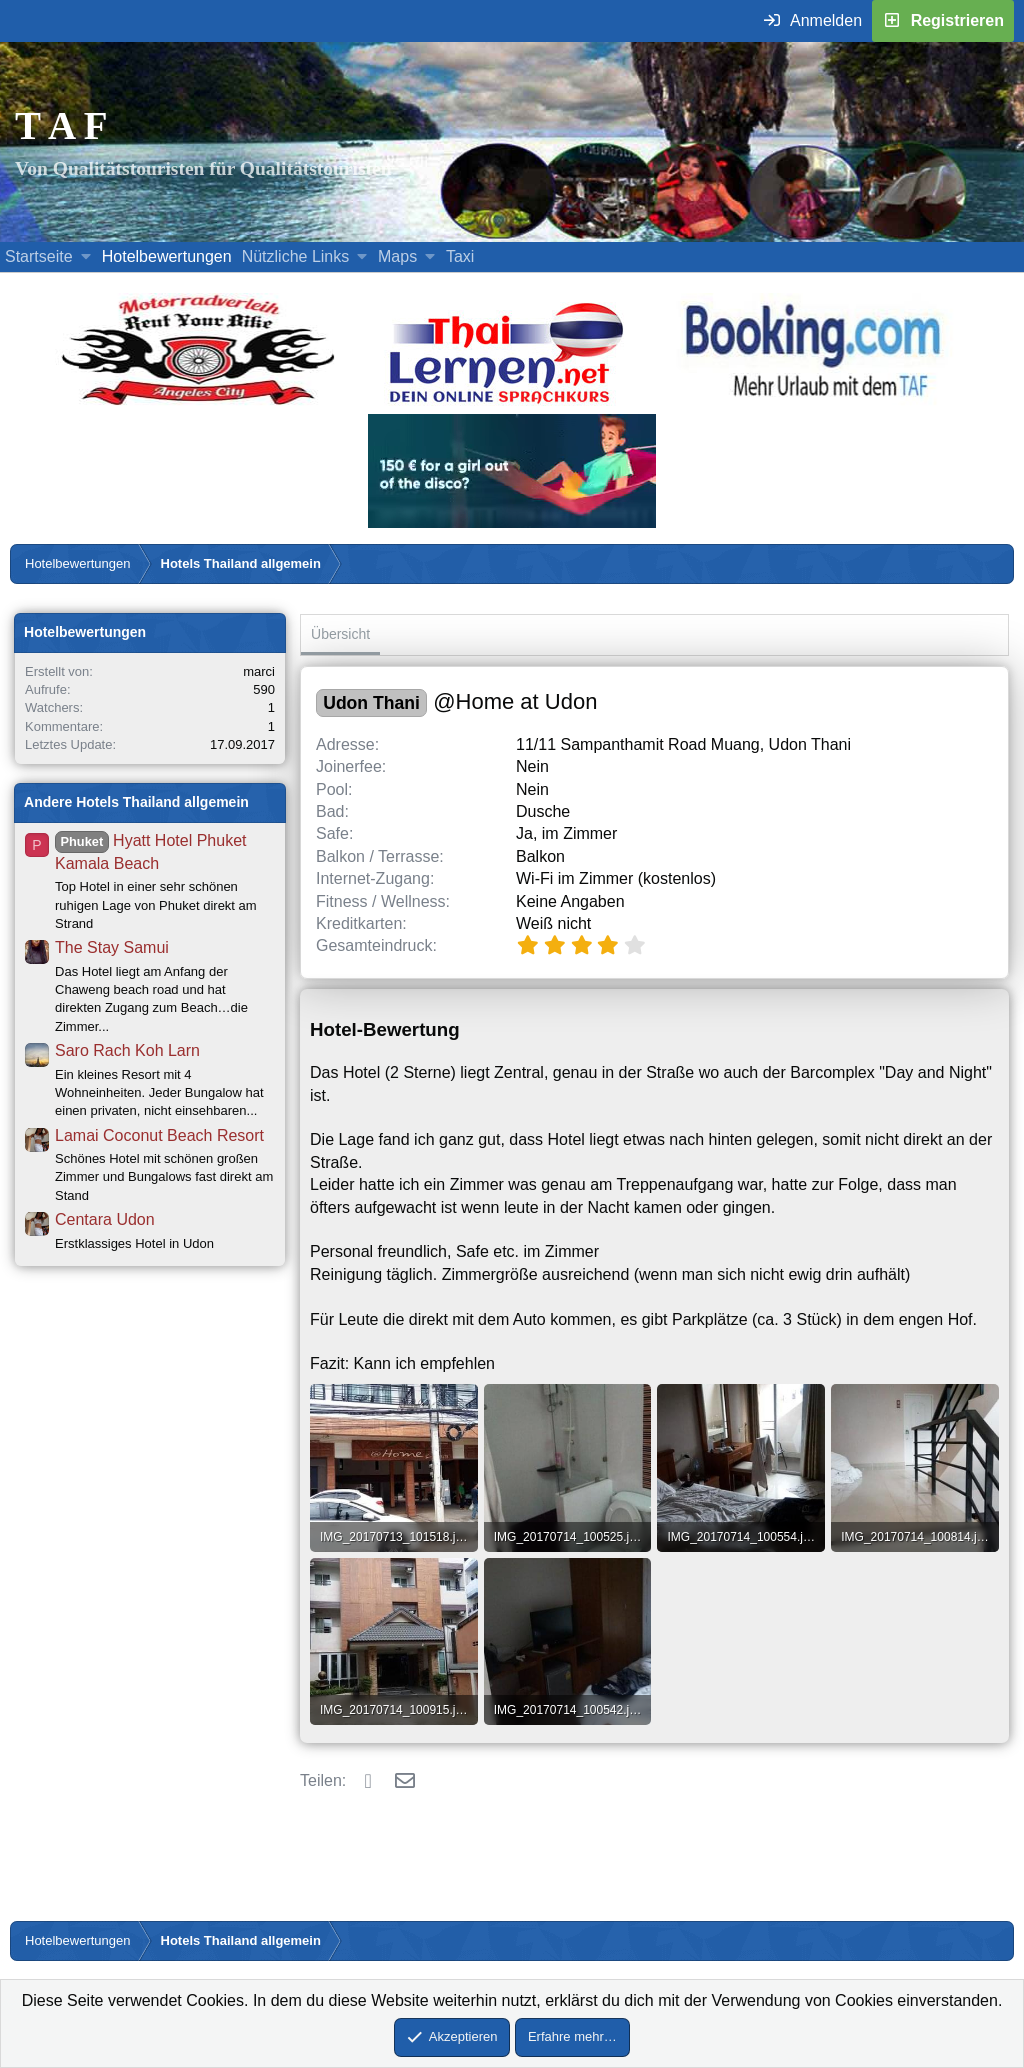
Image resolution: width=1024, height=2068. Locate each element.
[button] (85, 257)
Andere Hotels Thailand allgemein (136, 802)
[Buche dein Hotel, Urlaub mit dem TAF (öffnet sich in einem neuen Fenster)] (812, 402)
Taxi (460, 256)
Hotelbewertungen (167, 256)
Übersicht (340, 634)
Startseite (39, 256)
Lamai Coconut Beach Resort (159, 1135)
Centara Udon (105, 1219)
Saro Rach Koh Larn (127, 1050)
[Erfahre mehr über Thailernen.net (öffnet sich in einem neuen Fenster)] (507, 402)
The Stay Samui (112, 947)
